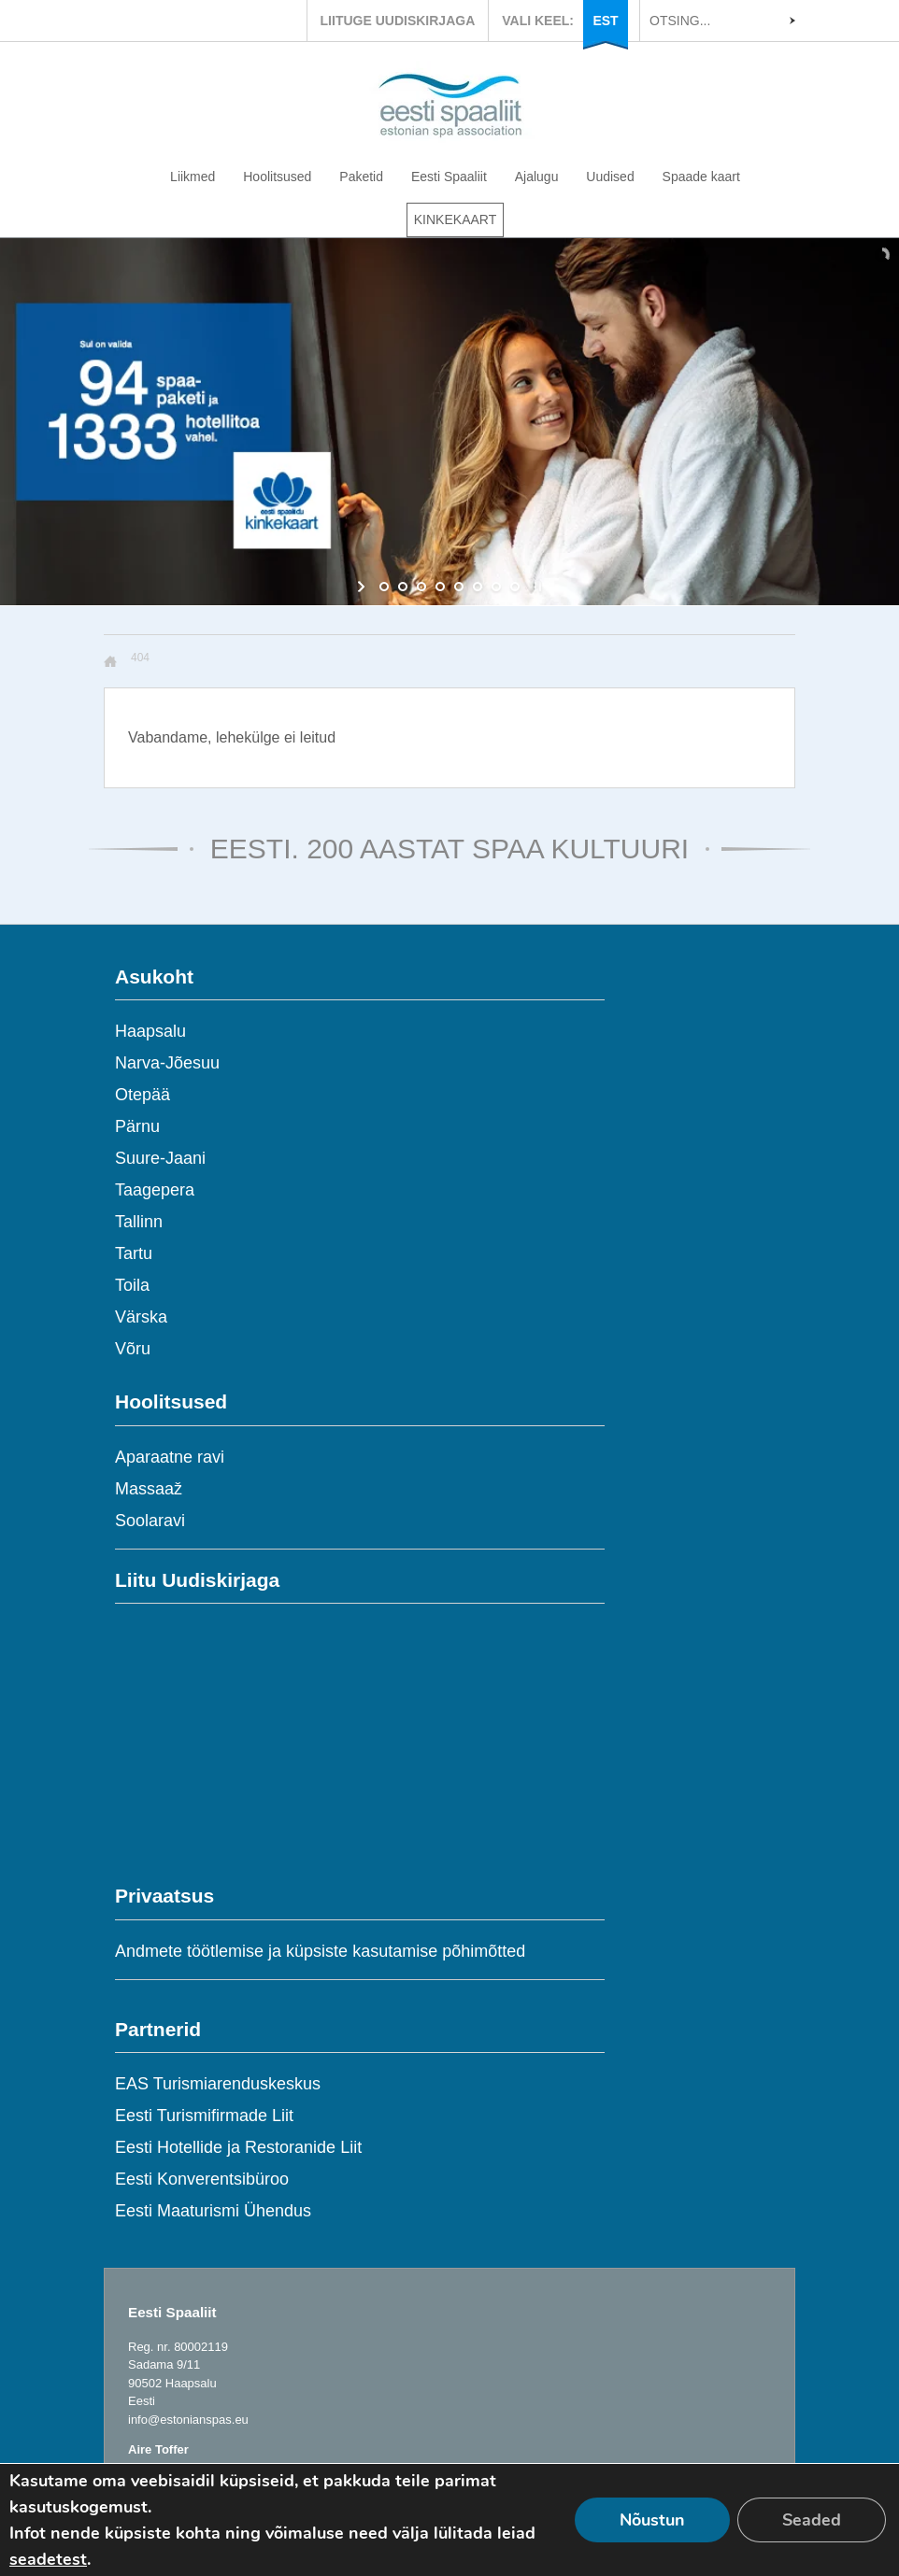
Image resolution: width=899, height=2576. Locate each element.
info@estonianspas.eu (188, 2420)
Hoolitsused (277, 176)
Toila (132, 1285)
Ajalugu (537, 176)
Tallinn (139, 1221)
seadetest (48, 2559)
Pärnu (137, 1126)
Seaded (811, 2520)
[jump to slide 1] (384, 586)
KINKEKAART (455, 219)
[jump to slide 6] (477, 586)
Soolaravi (150, 1520)
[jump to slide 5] (459, 586)
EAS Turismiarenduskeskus (218, 2083)
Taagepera (154, 1190)
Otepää (142, 1094)
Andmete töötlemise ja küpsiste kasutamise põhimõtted (320, 1951)
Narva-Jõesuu (167, 1063)
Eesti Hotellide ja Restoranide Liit (238, 2147)
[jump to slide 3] (421, 586)
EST (605, 20)
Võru (132, 1348)
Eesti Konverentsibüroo (202, 2179)
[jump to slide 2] (402, 586)
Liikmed (192, 176)
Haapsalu (150, 1031)
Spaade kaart (701, 176)
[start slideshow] (363, 586)
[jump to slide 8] (515, 586)
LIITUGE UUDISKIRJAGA (398, 20)
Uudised (610, 176)
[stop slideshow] (536, 586)
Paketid (361, 176)
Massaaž (148, 1488)
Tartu (133, 1253)
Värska (141, 1317)
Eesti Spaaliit (449, 176)
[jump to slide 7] (496, 586)
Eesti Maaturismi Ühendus (213, 2210)
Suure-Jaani (160, 1158)
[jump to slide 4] (440, 586)
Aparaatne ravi (169, 1457)
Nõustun (652, 2520)
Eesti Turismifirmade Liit (204, 2115)
